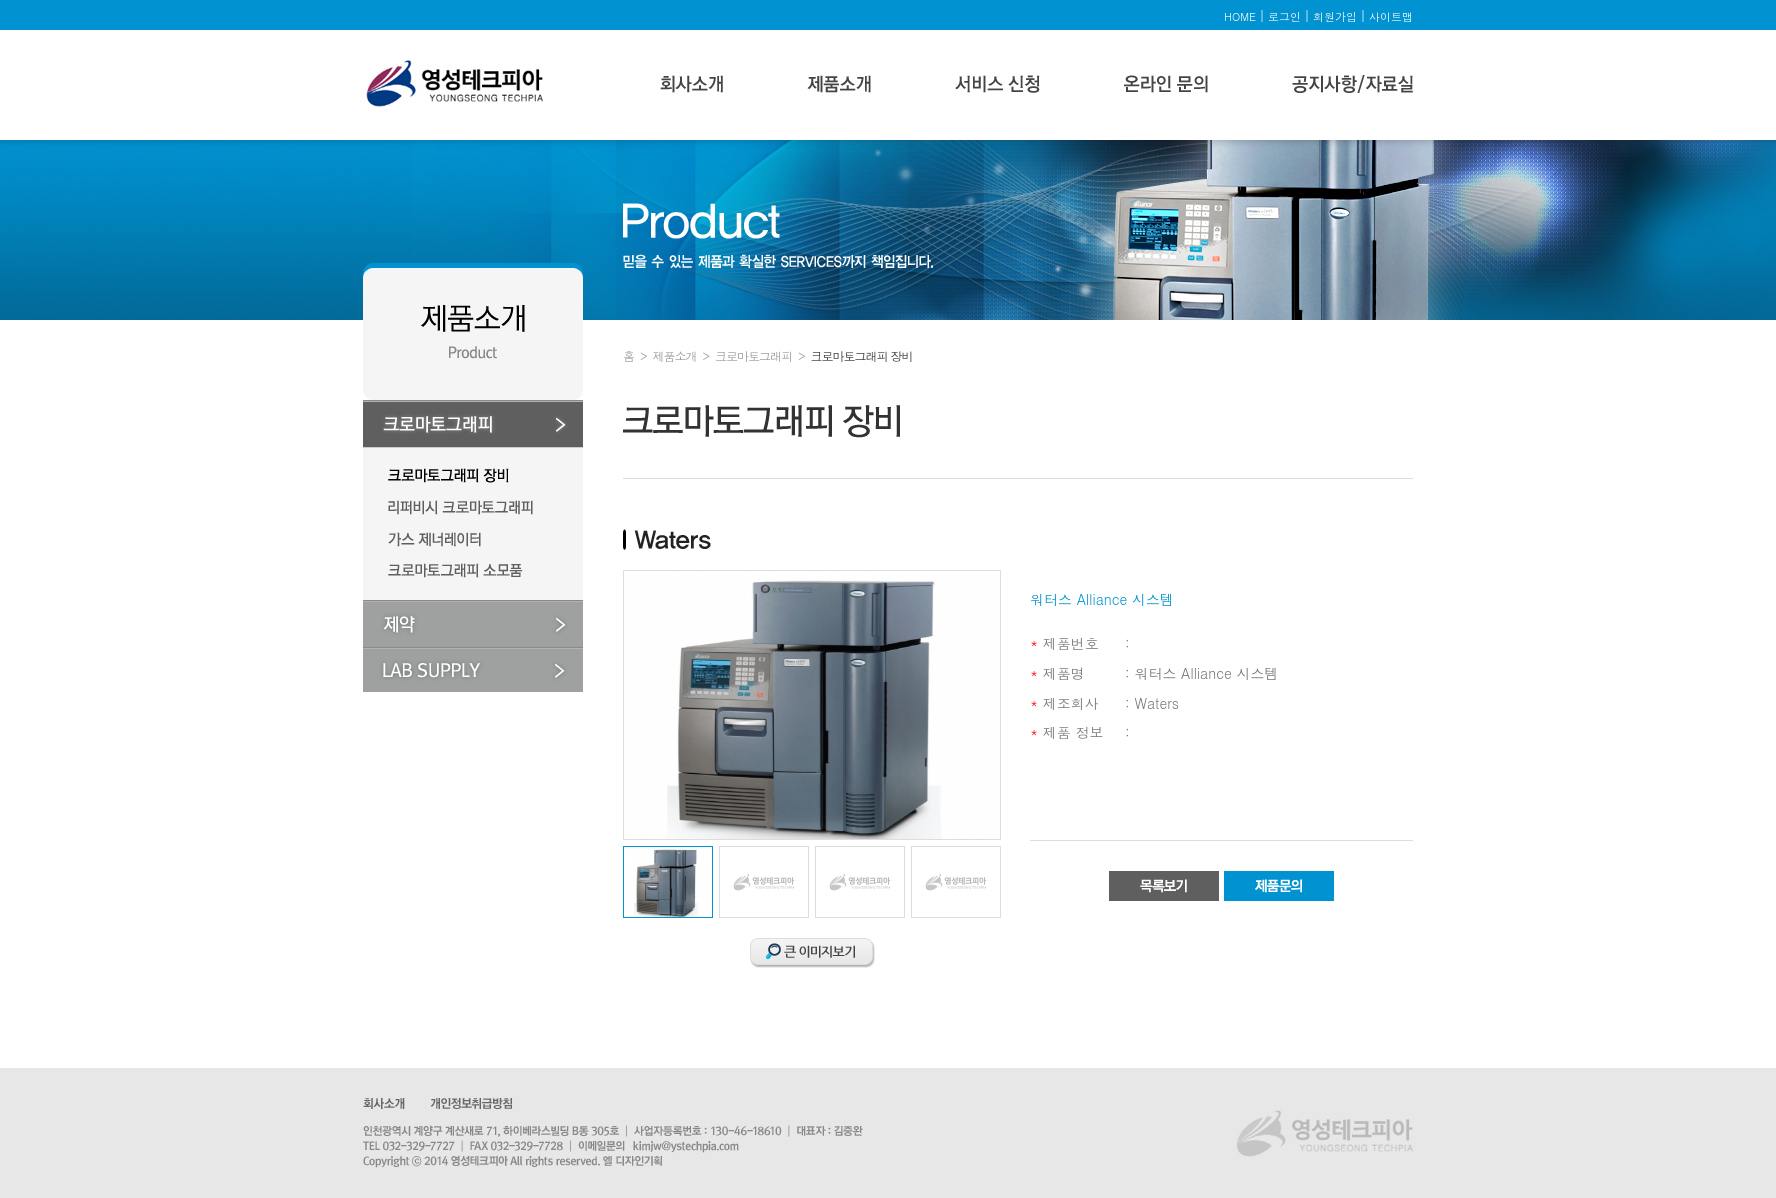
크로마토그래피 (753, 355)
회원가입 (1335, 16)
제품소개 (675, 355)
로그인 (1284, 16)
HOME (1240, 16)
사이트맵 (1391, 16)
